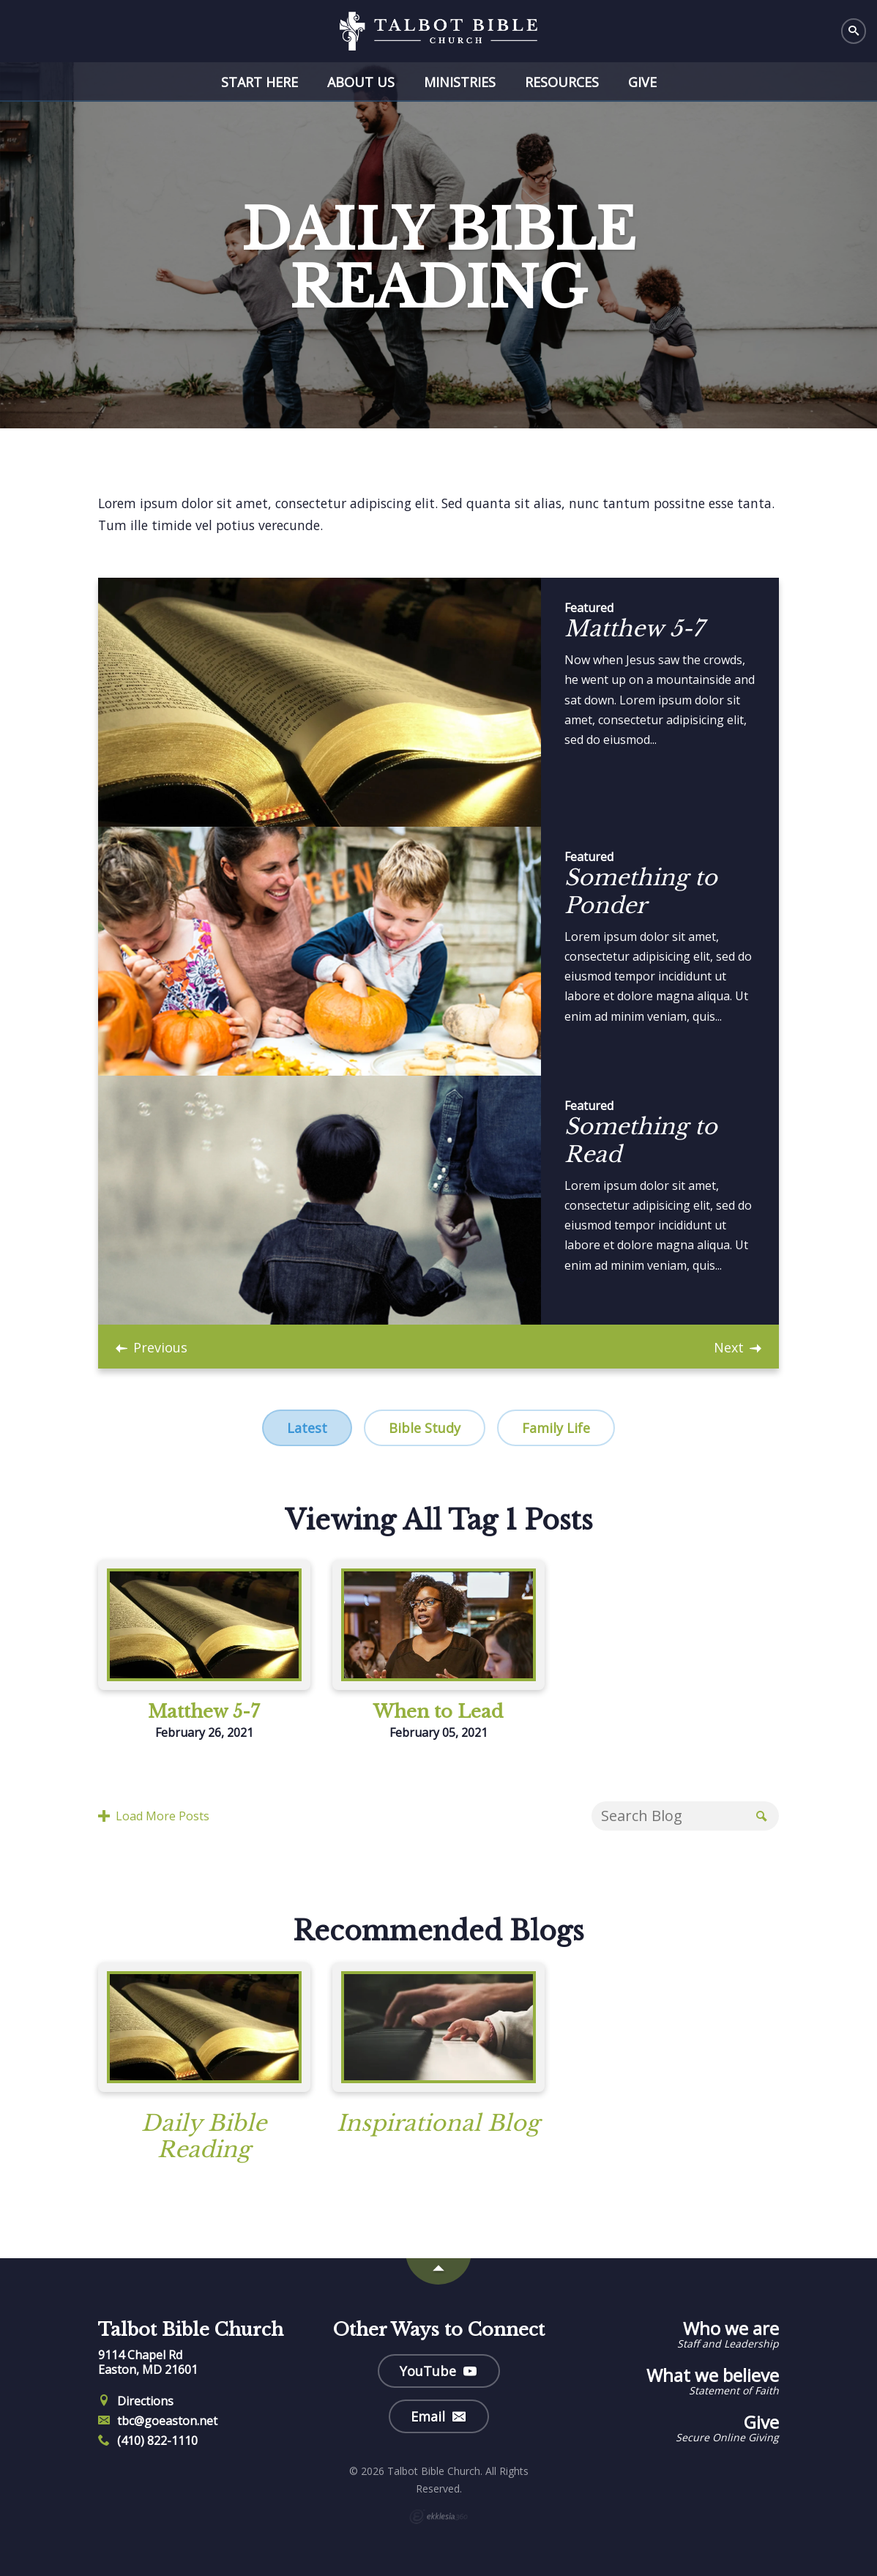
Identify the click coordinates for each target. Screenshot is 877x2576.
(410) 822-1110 (148, 2440)
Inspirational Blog (438, 2123)
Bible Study (424, 1428)
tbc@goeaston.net (157, 2421)
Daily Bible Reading (203, 2136)
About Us (361, 82)
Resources (562, 82)
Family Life (556, 1428)
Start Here (259, 82)
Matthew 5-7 (634, 628)
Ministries (460, 82)
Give (642, 82)
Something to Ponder (640, 891)
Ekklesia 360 (438, 2516)
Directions (135, 2401)
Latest (307, 1428)
